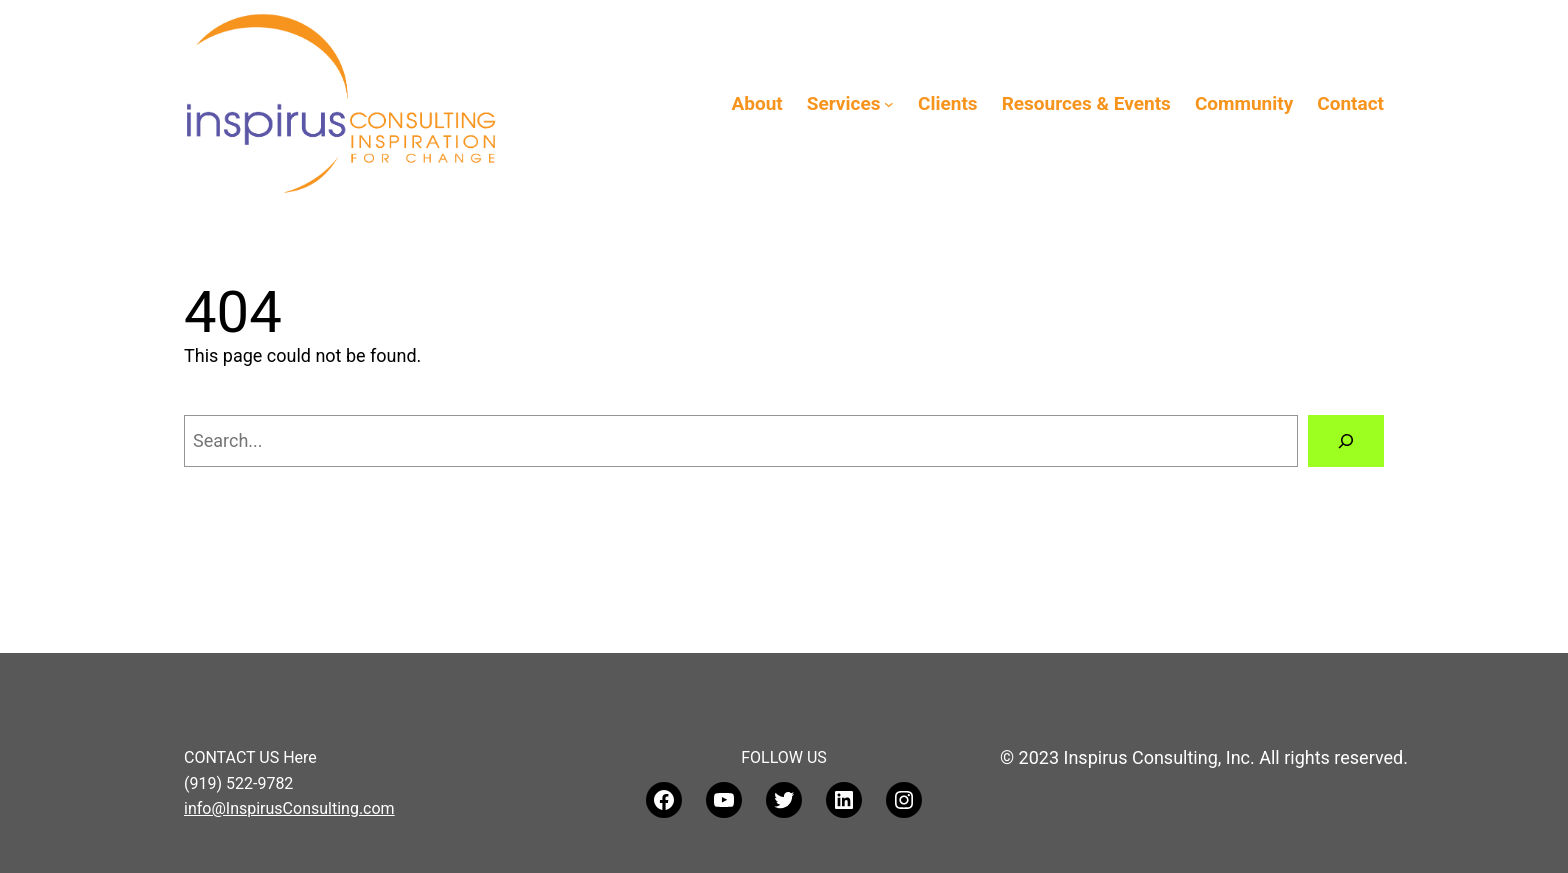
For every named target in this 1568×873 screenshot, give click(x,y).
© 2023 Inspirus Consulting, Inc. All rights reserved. (1204, 757)
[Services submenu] (889, 104)
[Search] (1346, 441)
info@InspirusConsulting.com (289, 808)
